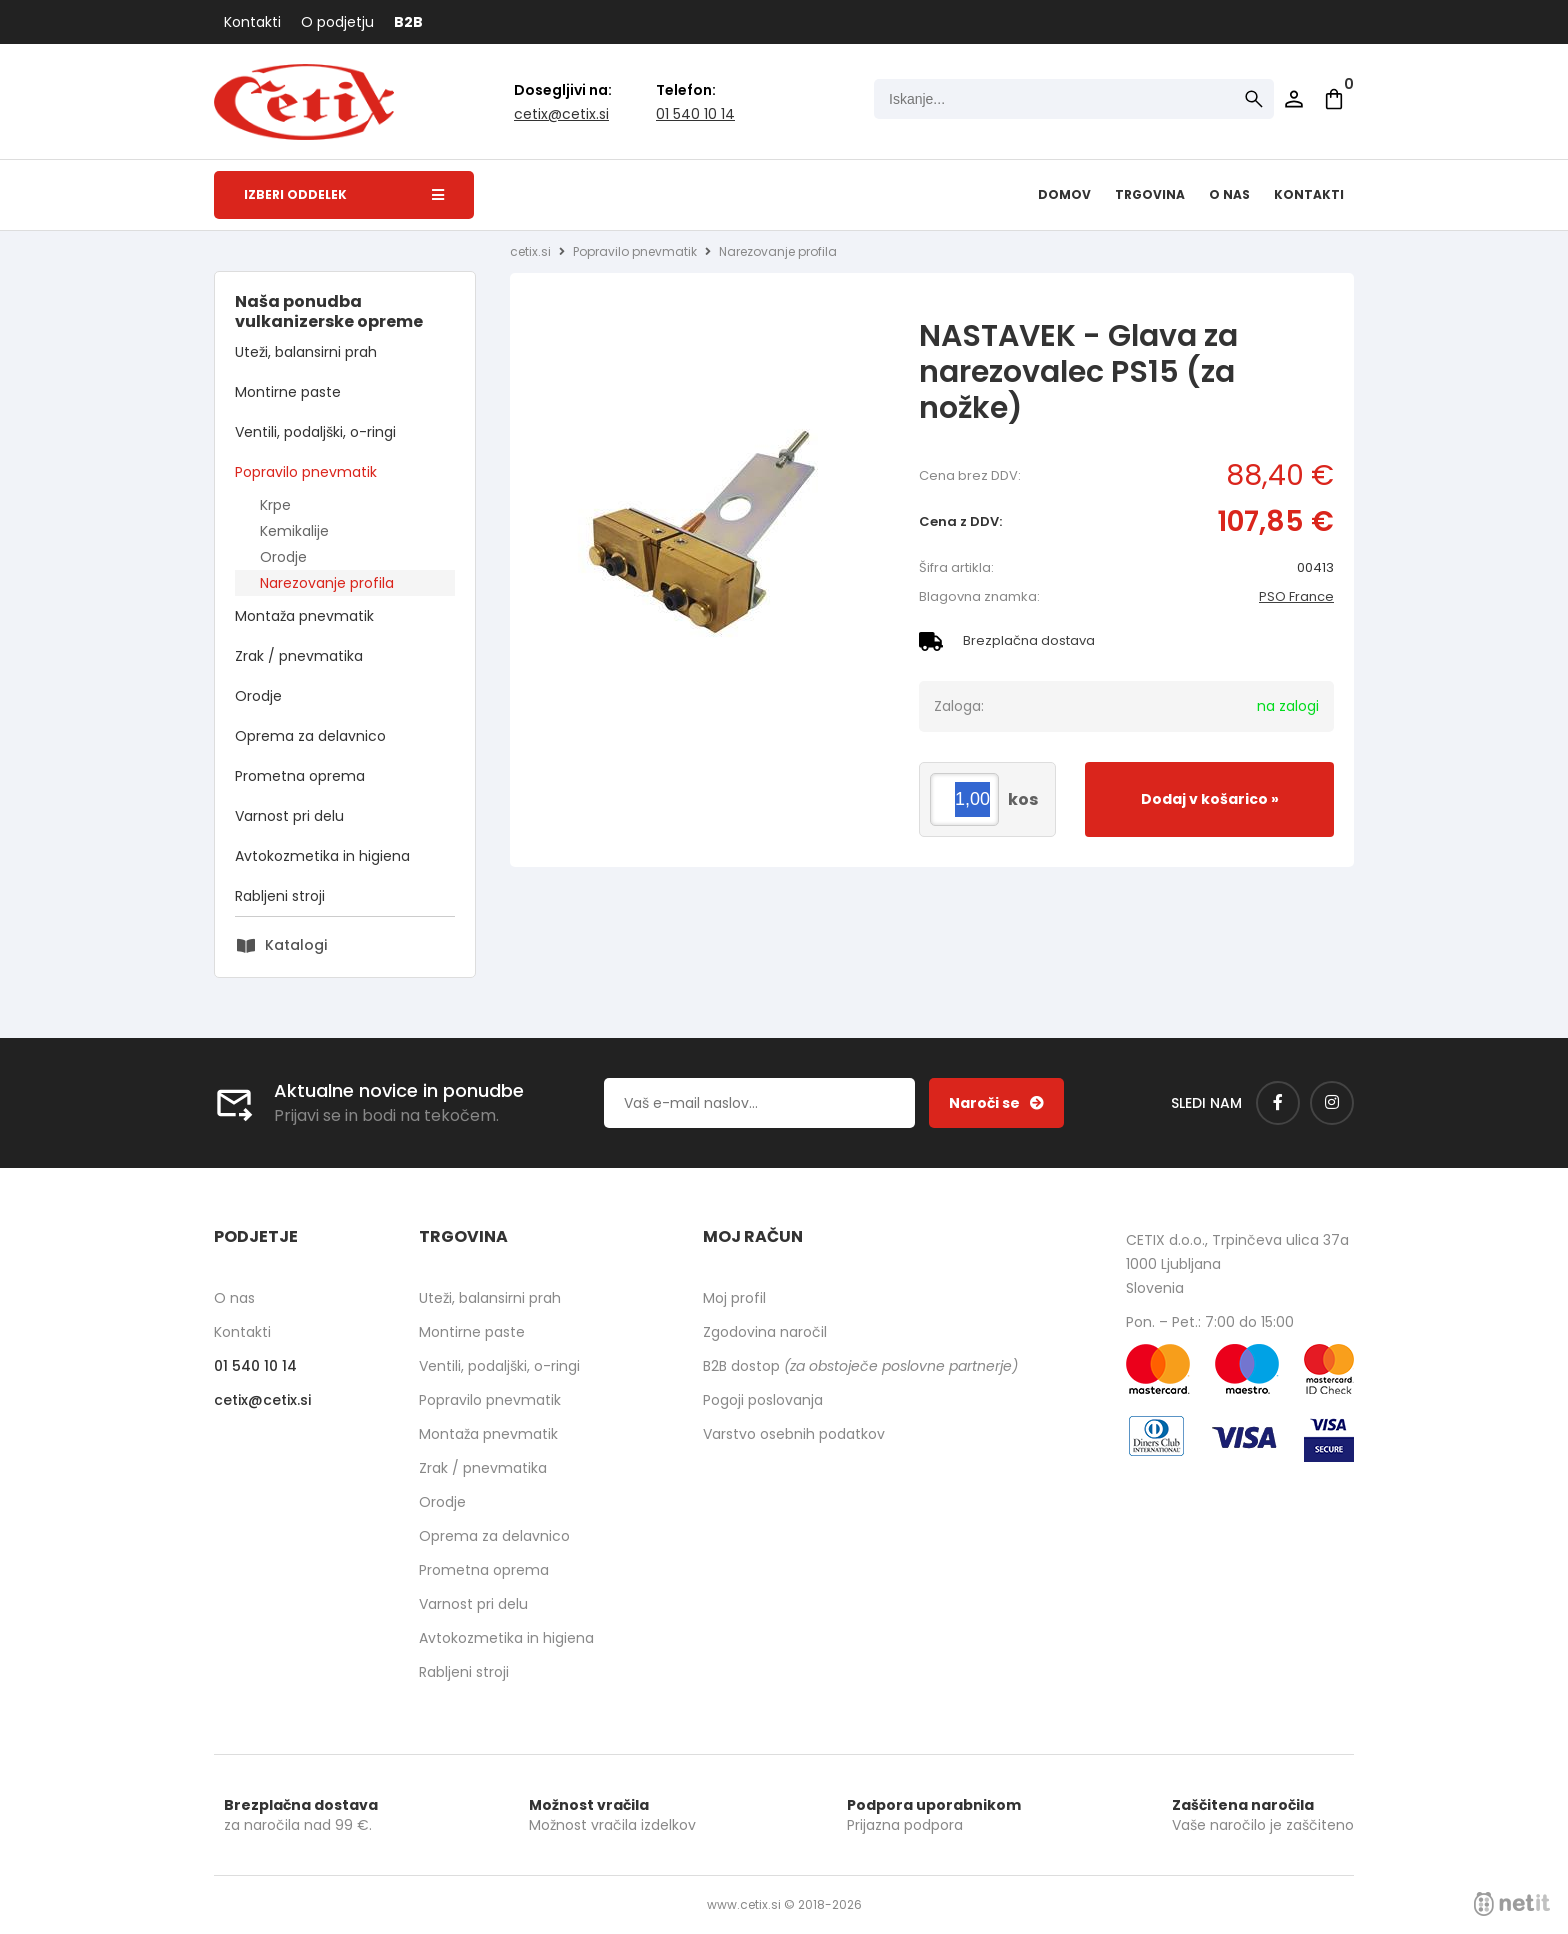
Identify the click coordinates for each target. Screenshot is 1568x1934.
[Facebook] (1278, 1103)
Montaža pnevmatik (304, 616)
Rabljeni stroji (280, 896)
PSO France (1296, 596)
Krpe (275, 505)
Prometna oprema (300, 776)
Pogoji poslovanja (763, 1400)
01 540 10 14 (695, 114)
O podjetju (337, 22)
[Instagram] (1332, 1103)
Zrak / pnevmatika (299, 656)
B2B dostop (860, 1366)
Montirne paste (288, 392)
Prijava (1294, 99)
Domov (1064, 194)
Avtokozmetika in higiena (322, 856)
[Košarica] (1334, 99)
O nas (1229, 194)
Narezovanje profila (327, 583)
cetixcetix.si (561, 114)
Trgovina (1150, 194)
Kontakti (252, 22)
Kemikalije (294, 531)
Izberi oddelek (344, 194)
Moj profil (734, 1298)
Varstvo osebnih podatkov (794, 1434)
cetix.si (530, 251)
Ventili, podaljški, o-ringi (315, 432)
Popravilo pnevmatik (306, 472)
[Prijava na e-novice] (996, 1103)
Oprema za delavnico (310, 736)
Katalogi (296, 945)
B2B (408, 22)
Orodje (283, 557)
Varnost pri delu (289, 816)
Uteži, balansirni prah (306, 352)
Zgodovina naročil (765, 1332)
